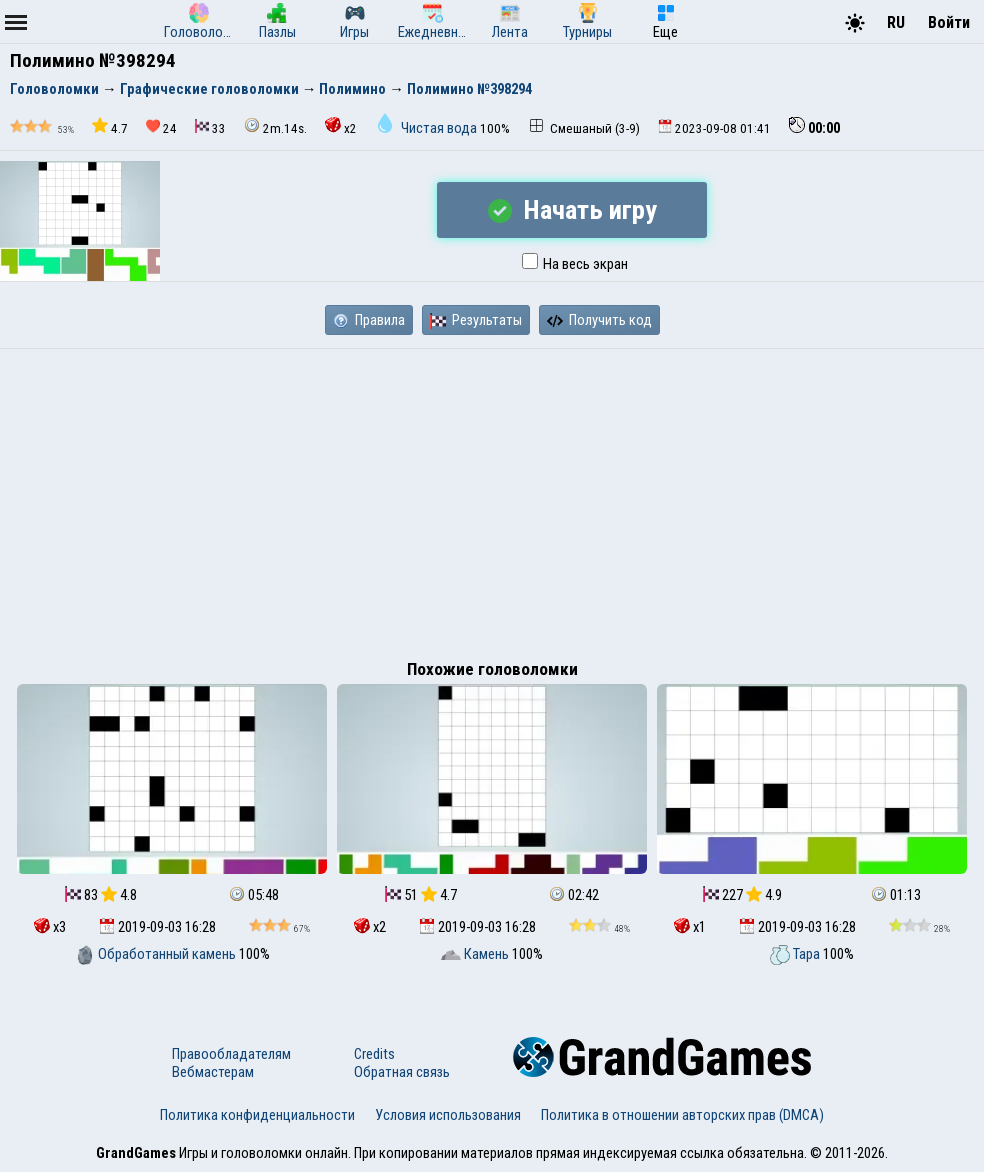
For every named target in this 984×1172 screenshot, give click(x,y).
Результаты (476, 320)
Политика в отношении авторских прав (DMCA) (682, 1115)
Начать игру (572, 210)
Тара (796, 954)
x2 (341, 126)
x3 (50, 927)
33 (210, 127)
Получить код (599, 320)
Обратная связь (402, 1072)
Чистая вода (427, 128)
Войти (949, 22)
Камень (476, 954)
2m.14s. (275, 126)
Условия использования (448, 1115)
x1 (690, 927)
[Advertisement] (492, 499)
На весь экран (575, 264)
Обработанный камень (157, 954)
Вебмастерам (213, 1072)
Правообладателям (231, 1054)
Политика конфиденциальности (257, 1115)
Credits (374, 1054)
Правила (369, 320)
